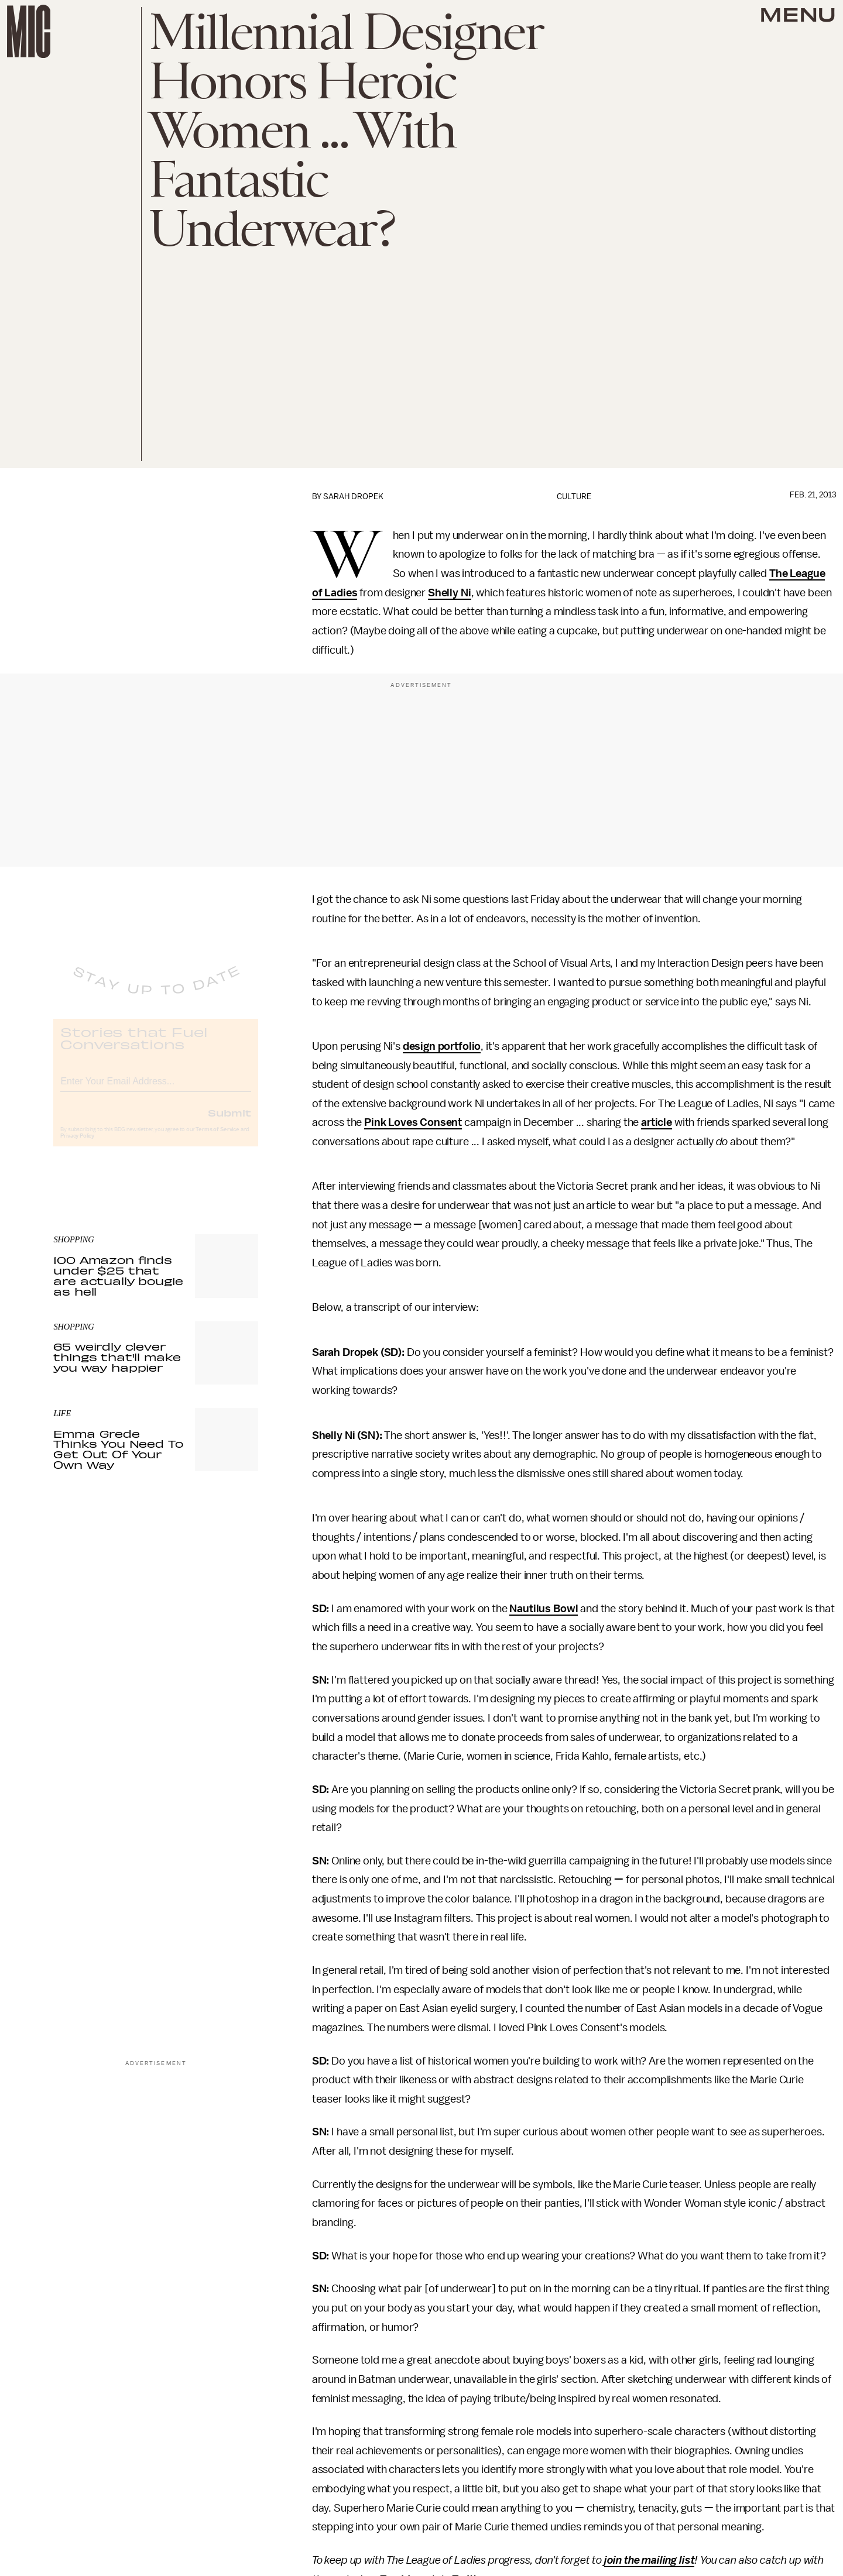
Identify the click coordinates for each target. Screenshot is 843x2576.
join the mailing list (649, 2560)
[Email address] (155, 1088)
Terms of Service (217, 1139)
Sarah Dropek (353, 496)
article (656, 1122)
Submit (229, 1122)
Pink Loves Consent (413, 1122)
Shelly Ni (449, 593)
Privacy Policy (77, 1145)
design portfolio (442, 1046)
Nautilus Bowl (543, 1609)
